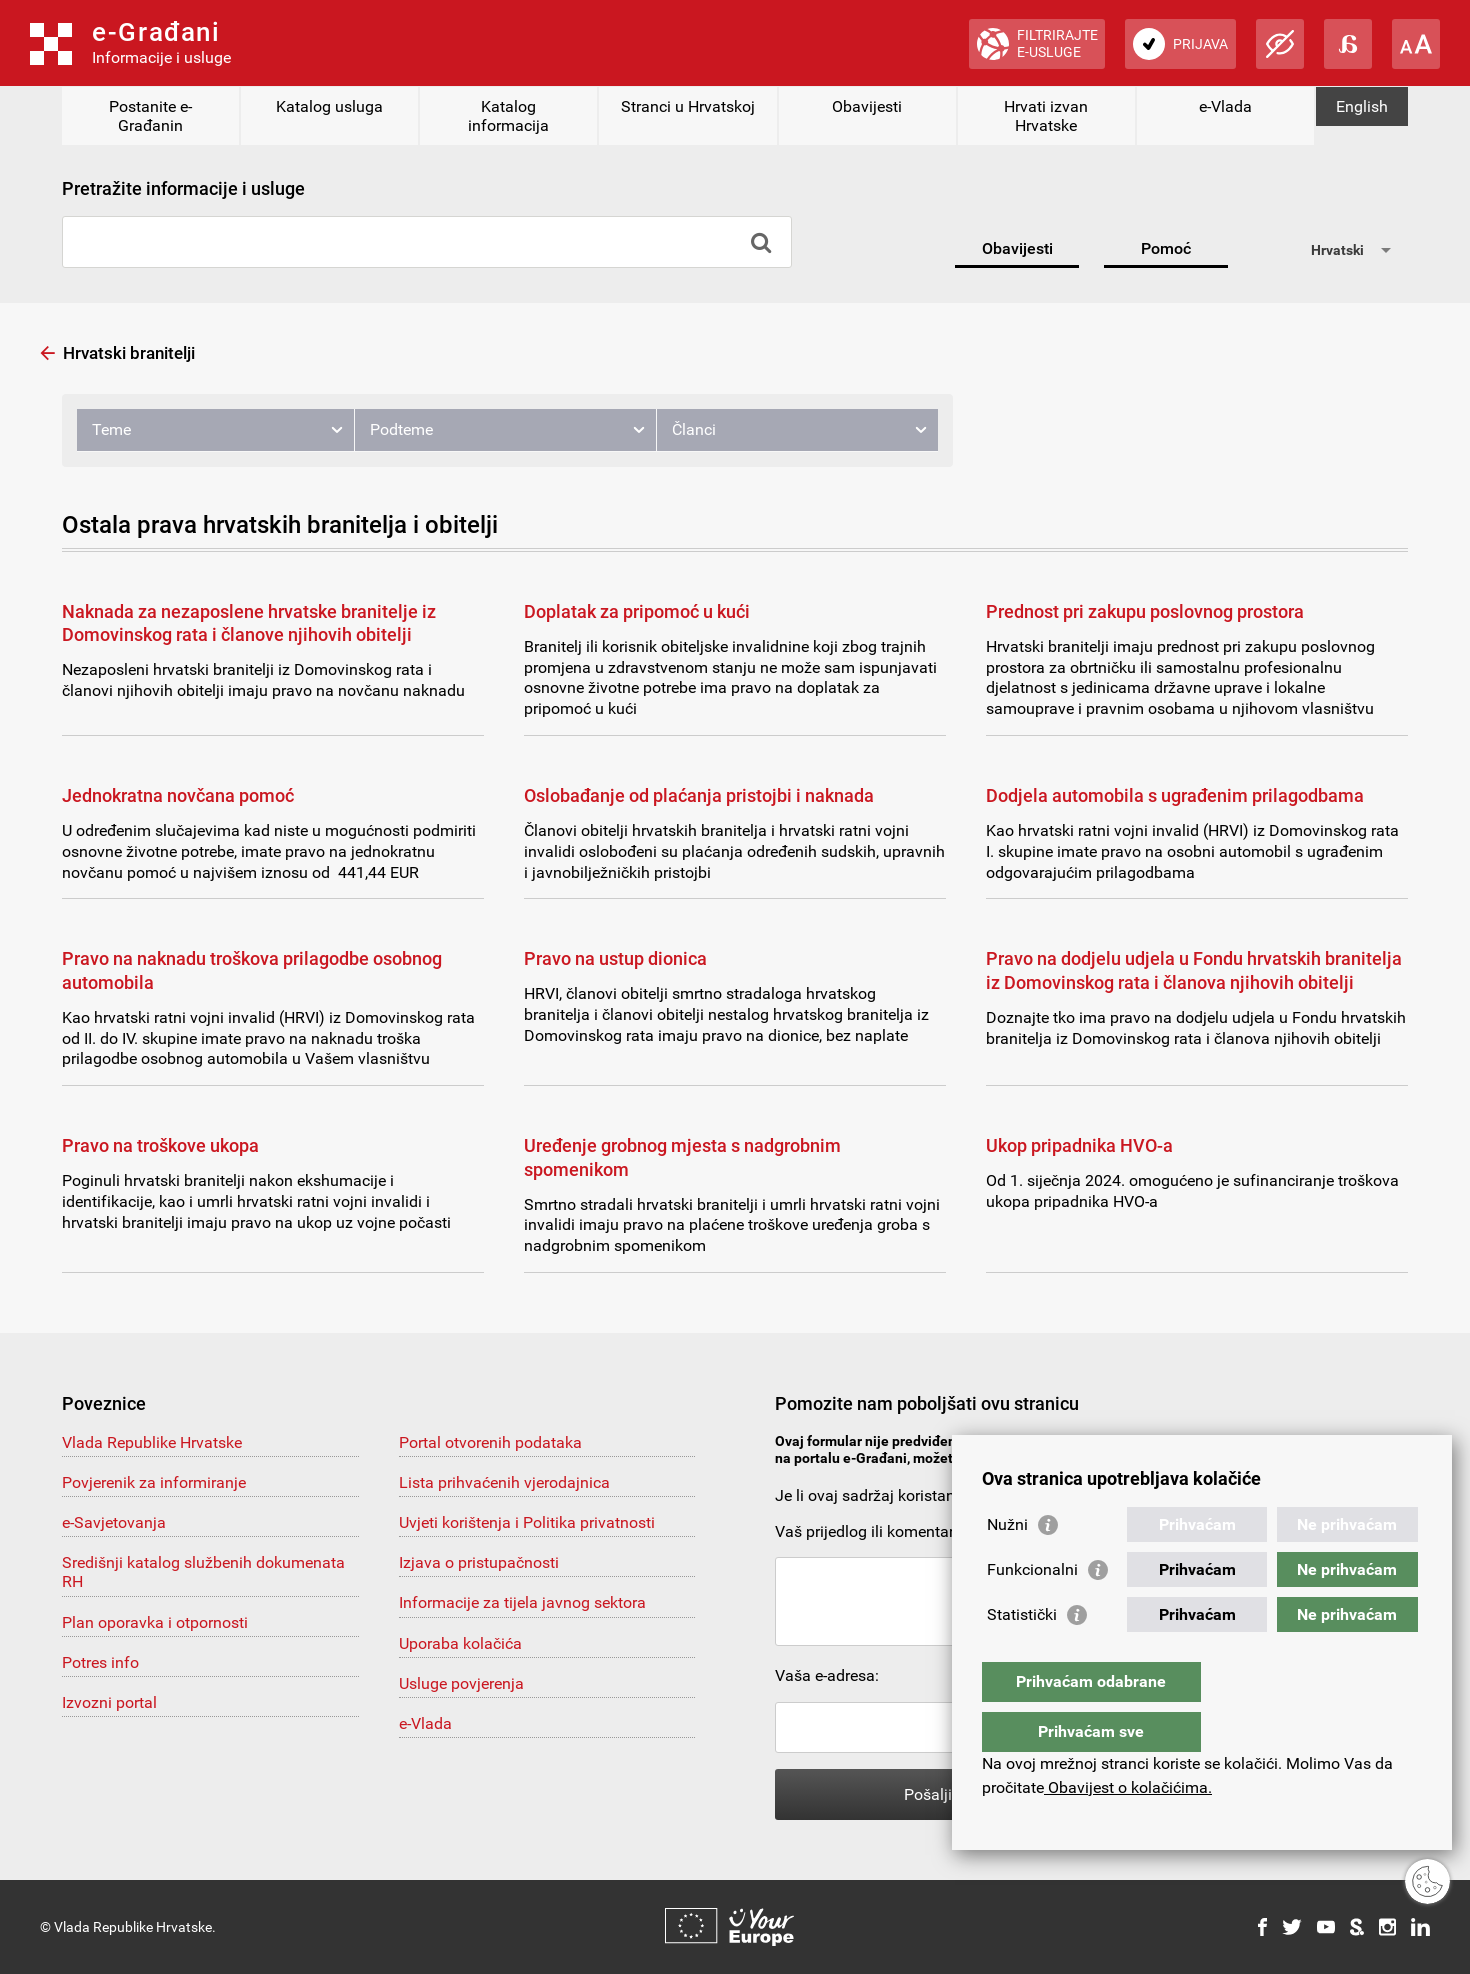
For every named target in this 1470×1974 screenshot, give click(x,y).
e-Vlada (1225, 106)
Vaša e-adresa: (827, 1675)
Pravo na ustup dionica (615, 958)
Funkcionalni (1032, 1609)
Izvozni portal (109, 1702)
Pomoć (1166, 248)
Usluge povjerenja (461, 1683)
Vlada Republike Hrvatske (152, 1442)
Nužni (1007, 1564)
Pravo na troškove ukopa (160, 1145)
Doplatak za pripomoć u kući (637, 611)
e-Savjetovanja (114, 1522)
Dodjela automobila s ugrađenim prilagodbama (1175, 795)
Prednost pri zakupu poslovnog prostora (1145, 611)
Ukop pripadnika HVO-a (1079, 1145)
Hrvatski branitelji (129, 353)
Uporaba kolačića (460, 1643)
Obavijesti (867, 106)
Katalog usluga (329, 106)
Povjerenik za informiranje (154, 1482)
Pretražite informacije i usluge (183, 188)
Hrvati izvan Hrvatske (1046, 116)
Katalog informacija (508, 116)
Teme (111, 429)
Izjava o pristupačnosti (479, 1562)
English (1362, 106)
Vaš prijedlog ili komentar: (866, 1531)
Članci (694, 429)
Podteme (401, 429)
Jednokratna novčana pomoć (178, 795)
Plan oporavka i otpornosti (155, 1622)
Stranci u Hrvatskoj (688, 106)
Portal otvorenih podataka (490, 1442)
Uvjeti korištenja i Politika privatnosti (527, 1522)
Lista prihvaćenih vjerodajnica (504, 1482)
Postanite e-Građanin (150, 116)
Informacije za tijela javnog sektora (522, 1602)
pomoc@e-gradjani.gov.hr (1137, 1458)
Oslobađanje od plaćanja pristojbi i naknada (699, 795)
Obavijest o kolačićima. (1128, 1787)
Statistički (1022, 1654)
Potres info (100, 1662)
